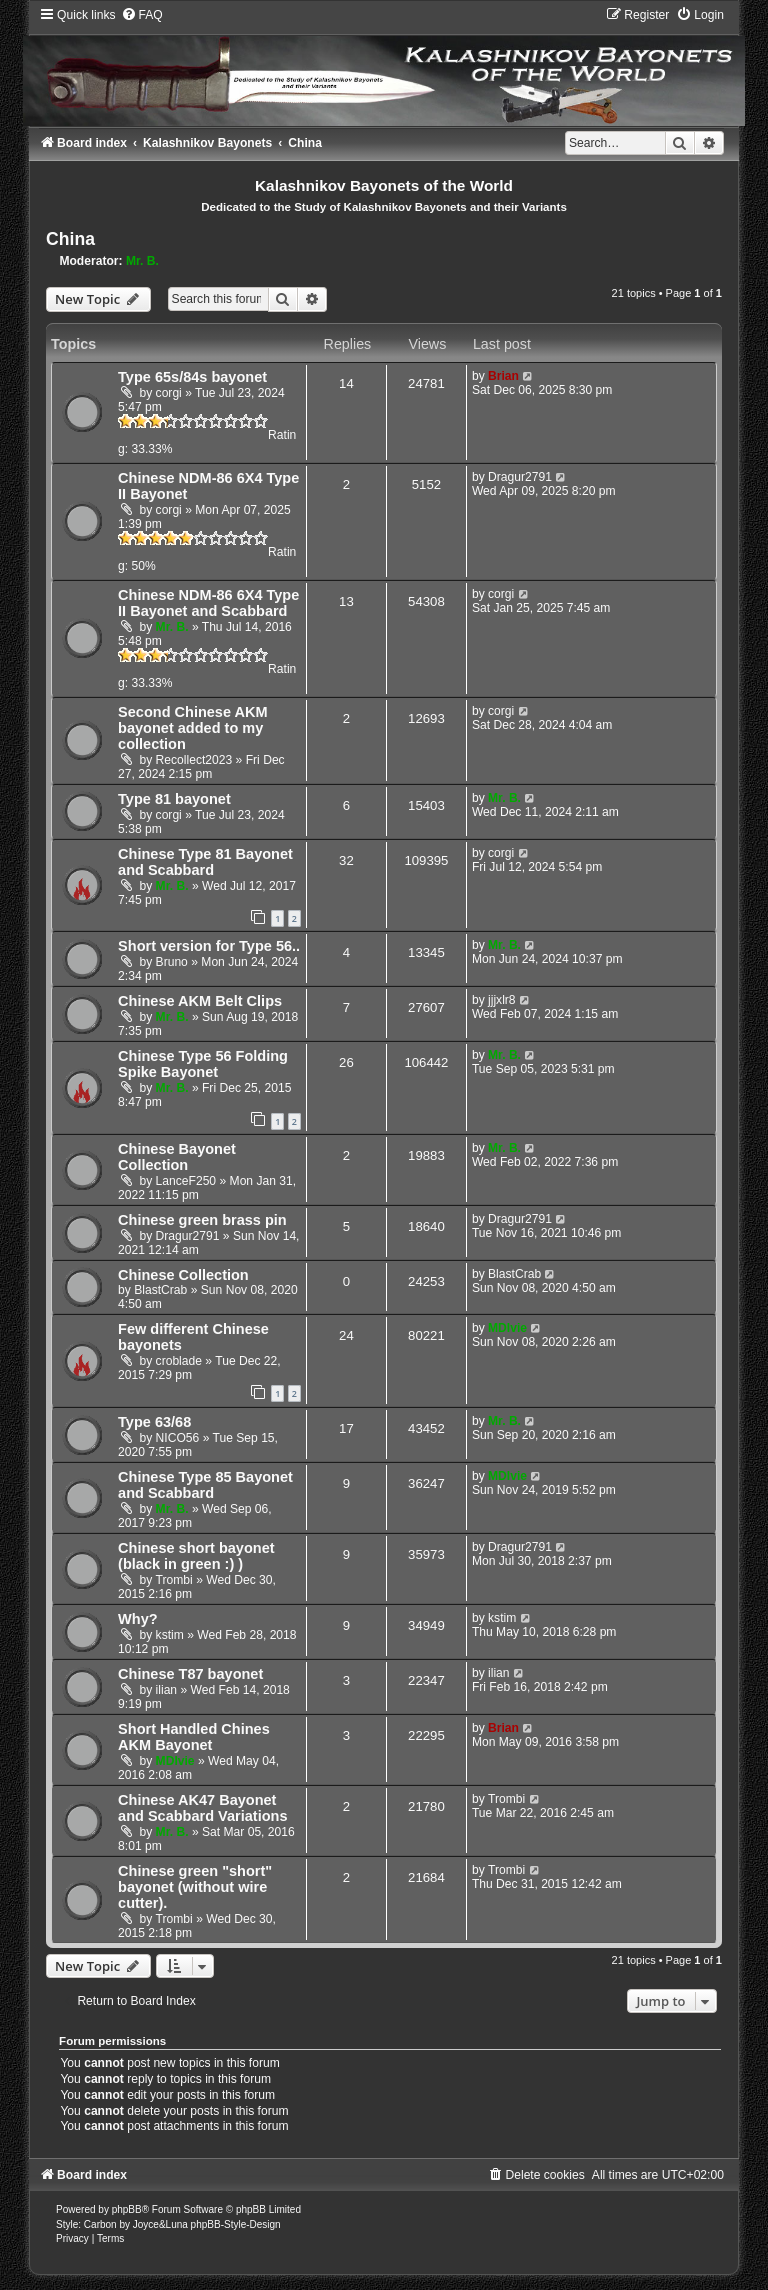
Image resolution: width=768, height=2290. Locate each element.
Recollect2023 (194, 760)
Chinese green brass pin (202, 1220)
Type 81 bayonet (174, 799)
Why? (138, 1619)
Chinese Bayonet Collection (177, 1157)
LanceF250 (186, 1181)
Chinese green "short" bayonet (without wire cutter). (195, 1887)
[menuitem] (142, 15)
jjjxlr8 (502, 1000)
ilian (167, 1690)
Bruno (172, 962)
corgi (169, 393)
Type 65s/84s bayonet (192, 377)
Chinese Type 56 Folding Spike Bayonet (203, 1064)
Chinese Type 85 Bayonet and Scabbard (205, 1485)
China (70, 239)
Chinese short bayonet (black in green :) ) (196, 1556)
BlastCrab (160, 1290)
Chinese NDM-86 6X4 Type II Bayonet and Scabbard (208, 603)
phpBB (127, 2209)
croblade (179, 1361)
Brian (503, 376)
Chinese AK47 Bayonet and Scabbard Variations (202, 1808)
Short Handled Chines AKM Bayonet (194, 1737)
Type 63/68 (154, 1422)
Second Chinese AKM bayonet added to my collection (192, 728)
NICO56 (178, 1438)
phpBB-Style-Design (236, 2224)
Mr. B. (142, 261)
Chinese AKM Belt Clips (200, 1001)
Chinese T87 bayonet (190, 1674)
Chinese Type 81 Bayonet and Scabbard (205, 862)
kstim (170, 1635)
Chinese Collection (183, 1275)
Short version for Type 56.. (209, 946)
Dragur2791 (520, 477)
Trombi (174, 1580)
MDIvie (507, 1328)
